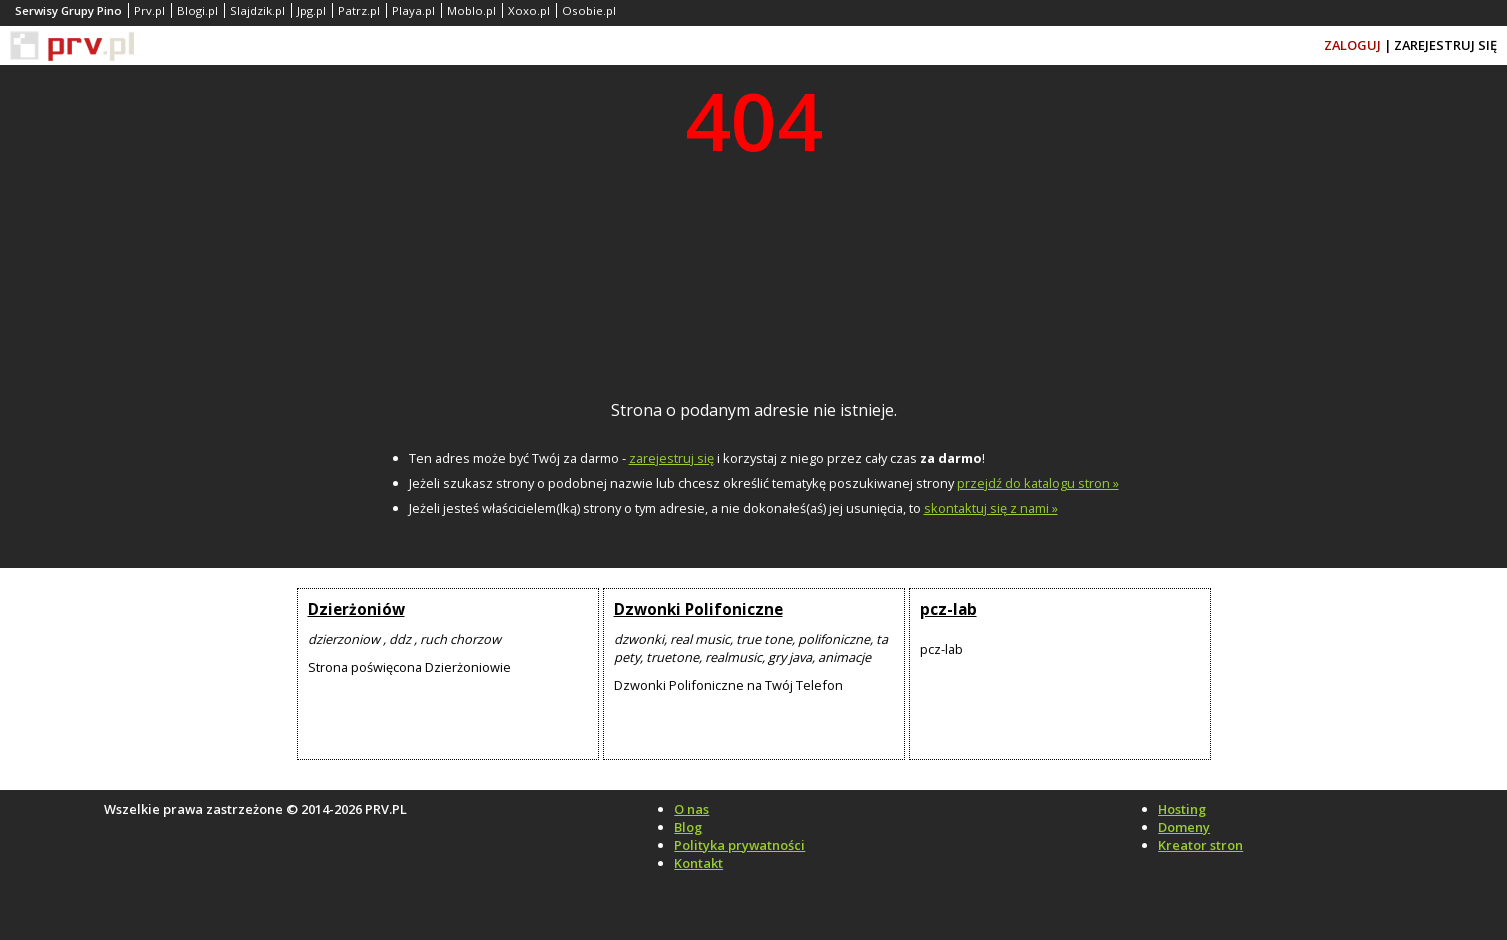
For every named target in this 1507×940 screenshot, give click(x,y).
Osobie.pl (589, 10)
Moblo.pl (471, 10)
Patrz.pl (359, 10)
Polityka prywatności (739, 845)
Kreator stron (1200, 845)
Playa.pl (413, 10)
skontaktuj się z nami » (991, 508)
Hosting (1182, 809)
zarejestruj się (671, 458)
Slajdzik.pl (257, 10)
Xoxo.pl (529, 10)
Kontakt (698, 863)
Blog (688, 827)
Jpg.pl (311, 10)
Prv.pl (149, 10)
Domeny (1184, 827)
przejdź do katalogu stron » (1038, 483)
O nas (691, 809)
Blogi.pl (197, 10)
